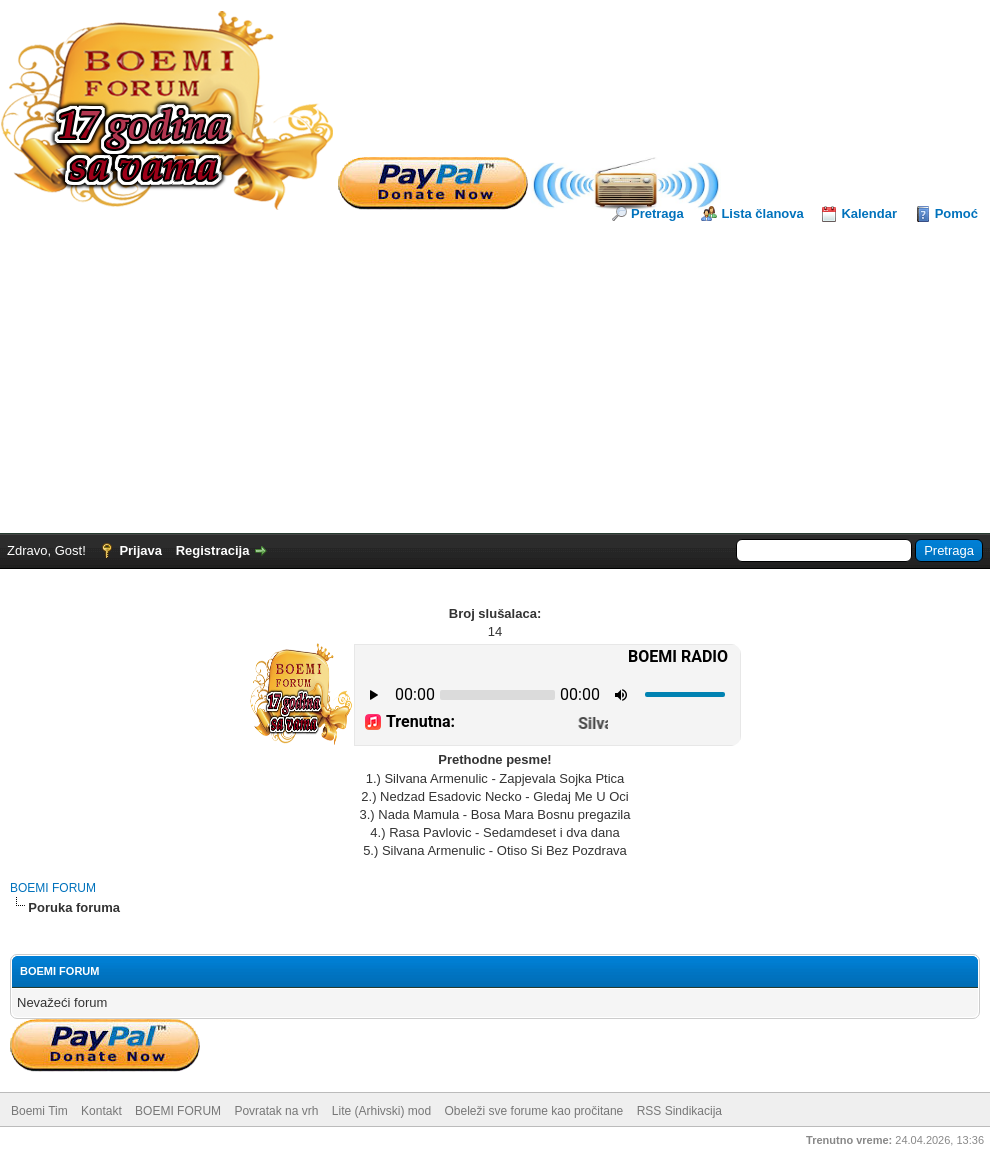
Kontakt (101, 1111)
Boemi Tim (39, 1111)
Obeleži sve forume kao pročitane (534, 1111)
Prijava (140, 550)
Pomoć (956, 213)
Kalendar (869, 213)
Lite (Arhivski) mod (381, 1111)
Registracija (213, 550)
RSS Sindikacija (679, 1111)
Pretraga (657, 213)
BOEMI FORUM (53, 888)
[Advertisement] (495, 373)
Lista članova (762, 213)
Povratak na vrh (276, 1111)
